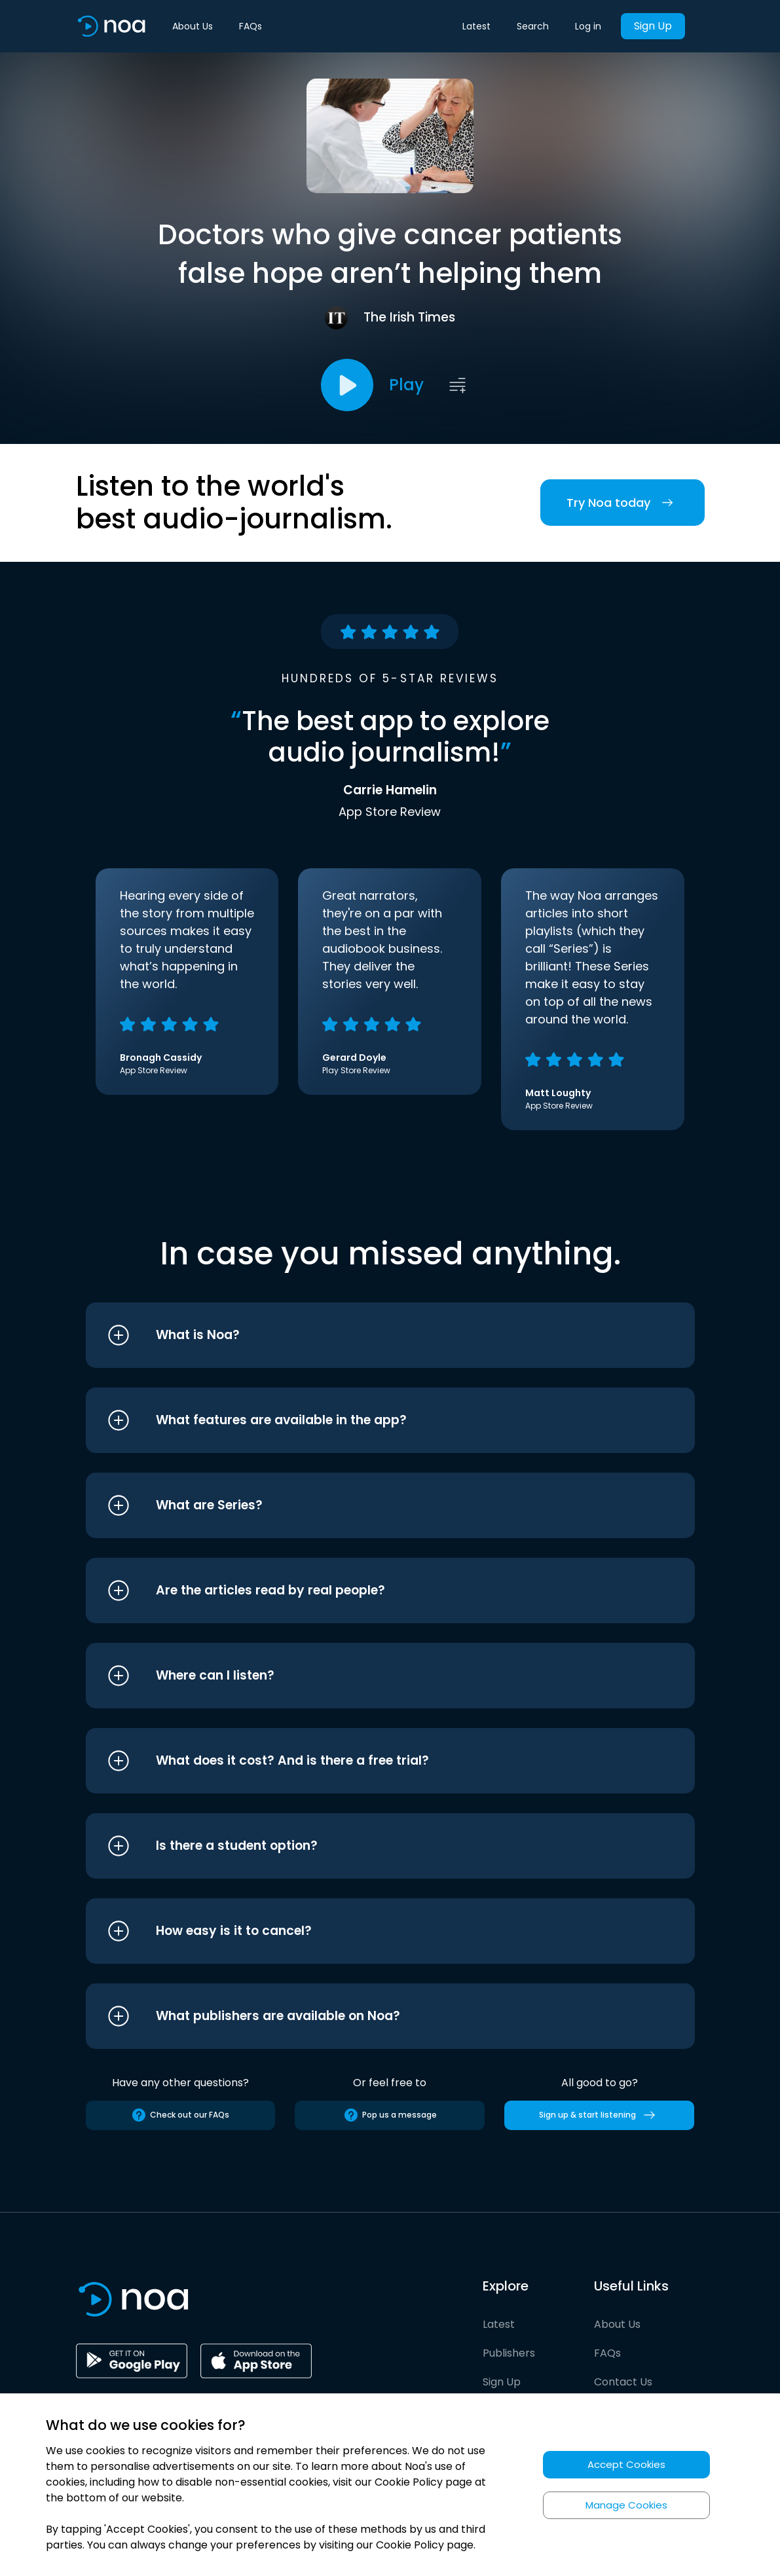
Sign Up (653, 25)
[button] (365, 1335)
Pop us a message (390, 2115)
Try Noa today (622, 502)
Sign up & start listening (599, 2115)
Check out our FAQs (180, 2115)
